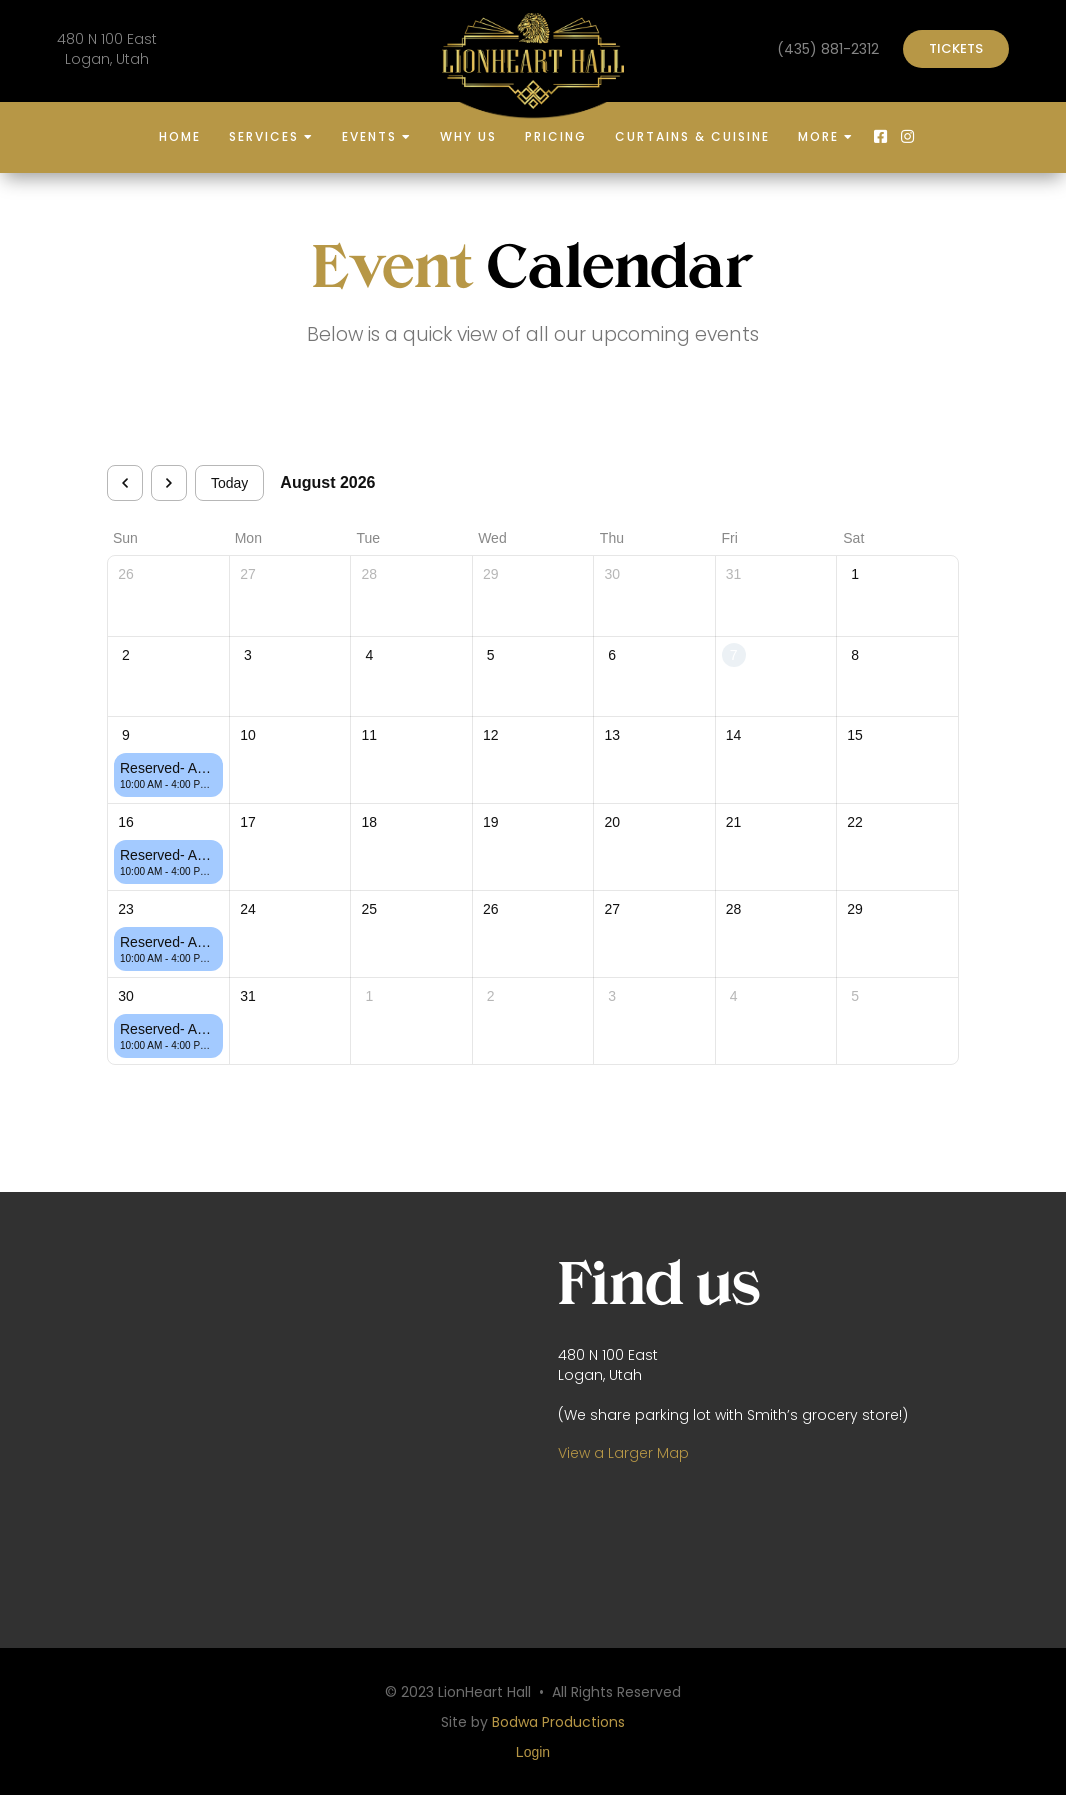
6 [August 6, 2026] (612, 655)
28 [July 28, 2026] (370, 574)
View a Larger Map (623, 1453)
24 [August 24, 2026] (248, 909)
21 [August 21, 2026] (734, 822)
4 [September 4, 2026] (734, 996)
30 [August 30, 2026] (126, 996)
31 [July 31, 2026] (734, 574)
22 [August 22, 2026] (855, 822)
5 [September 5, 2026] (855, 996)
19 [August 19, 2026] (491, 822)
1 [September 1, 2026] (369, 996)
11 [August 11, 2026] (370, 735)
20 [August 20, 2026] (612, 822)
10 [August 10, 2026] (248, 735)
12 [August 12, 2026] (491, 735)
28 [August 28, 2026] (734, 909)
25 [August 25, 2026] (370, 909)
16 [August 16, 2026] (126, 822)
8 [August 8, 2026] (855, 655)
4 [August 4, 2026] (369, 655)
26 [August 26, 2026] (491, 909)
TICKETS (956, 48)
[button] (271, 138)
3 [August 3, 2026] (248, 655)
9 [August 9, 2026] (126, 735)
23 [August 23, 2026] (126, 909)
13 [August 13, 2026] (612, 735)
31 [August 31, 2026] (248, 996)
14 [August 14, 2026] (734, 735)
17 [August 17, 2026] (248, 822)
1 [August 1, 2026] (855, 574)
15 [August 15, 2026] (855, 735)
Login (533, 1752)
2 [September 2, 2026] (491, 996)
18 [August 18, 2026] (370, 822)
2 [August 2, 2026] (126, 655)
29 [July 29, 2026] (491, 574)
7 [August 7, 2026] (734, 655)
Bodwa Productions (558, 1722)
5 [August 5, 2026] (491, 655)
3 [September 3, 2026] (612, 996)
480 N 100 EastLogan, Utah (107, 49)
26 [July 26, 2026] (126, 574)
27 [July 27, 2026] (248, 574)
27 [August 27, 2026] (612, 909)
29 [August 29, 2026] (855, 909)
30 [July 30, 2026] (612, 574)
